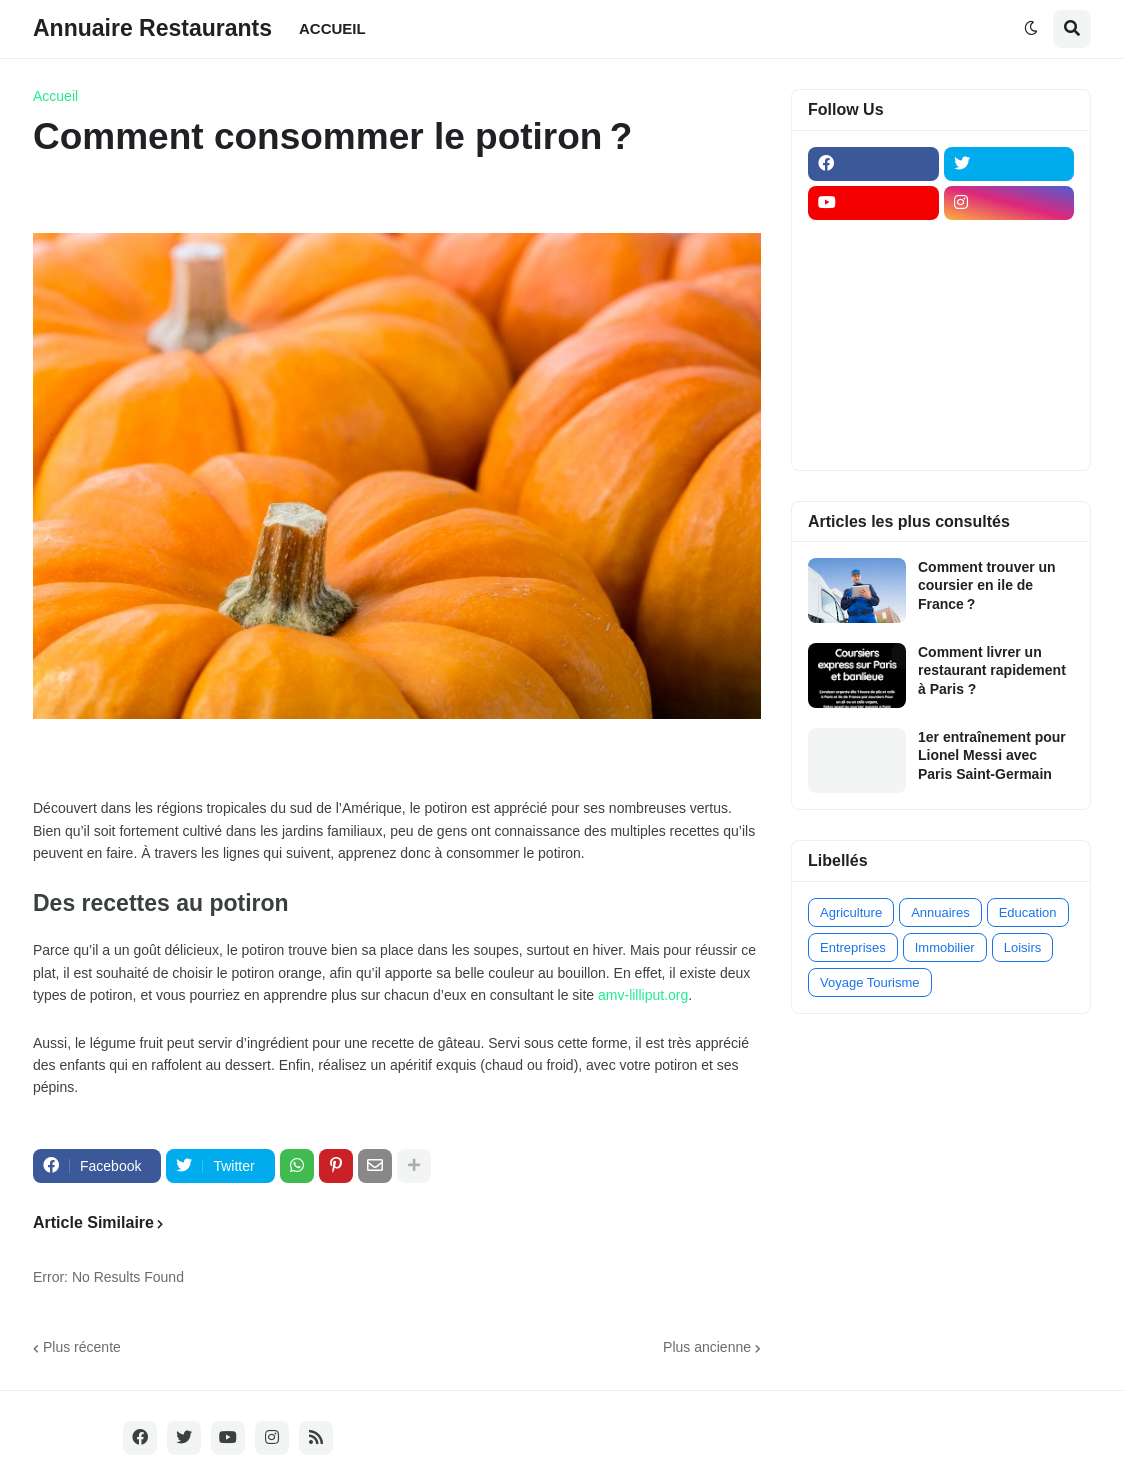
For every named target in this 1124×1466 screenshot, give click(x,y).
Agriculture (851, 912)
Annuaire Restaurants (152, 28)
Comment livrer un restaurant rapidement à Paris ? (992, 670)
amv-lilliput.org (643, 995)
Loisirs (1023, 947)
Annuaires (940, 912)
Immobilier (945, 947)
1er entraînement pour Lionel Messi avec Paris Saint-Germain (992, 755)
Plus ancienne (707, 1347)
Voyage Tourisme (870, 982)
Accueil (55, 96)
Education (1028, 912)
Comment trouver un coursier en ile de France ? (987, 585)
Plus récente (82, 1347)
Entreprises (853, 947)
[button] (1031, 29)
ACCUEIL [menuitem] (332, 28)
